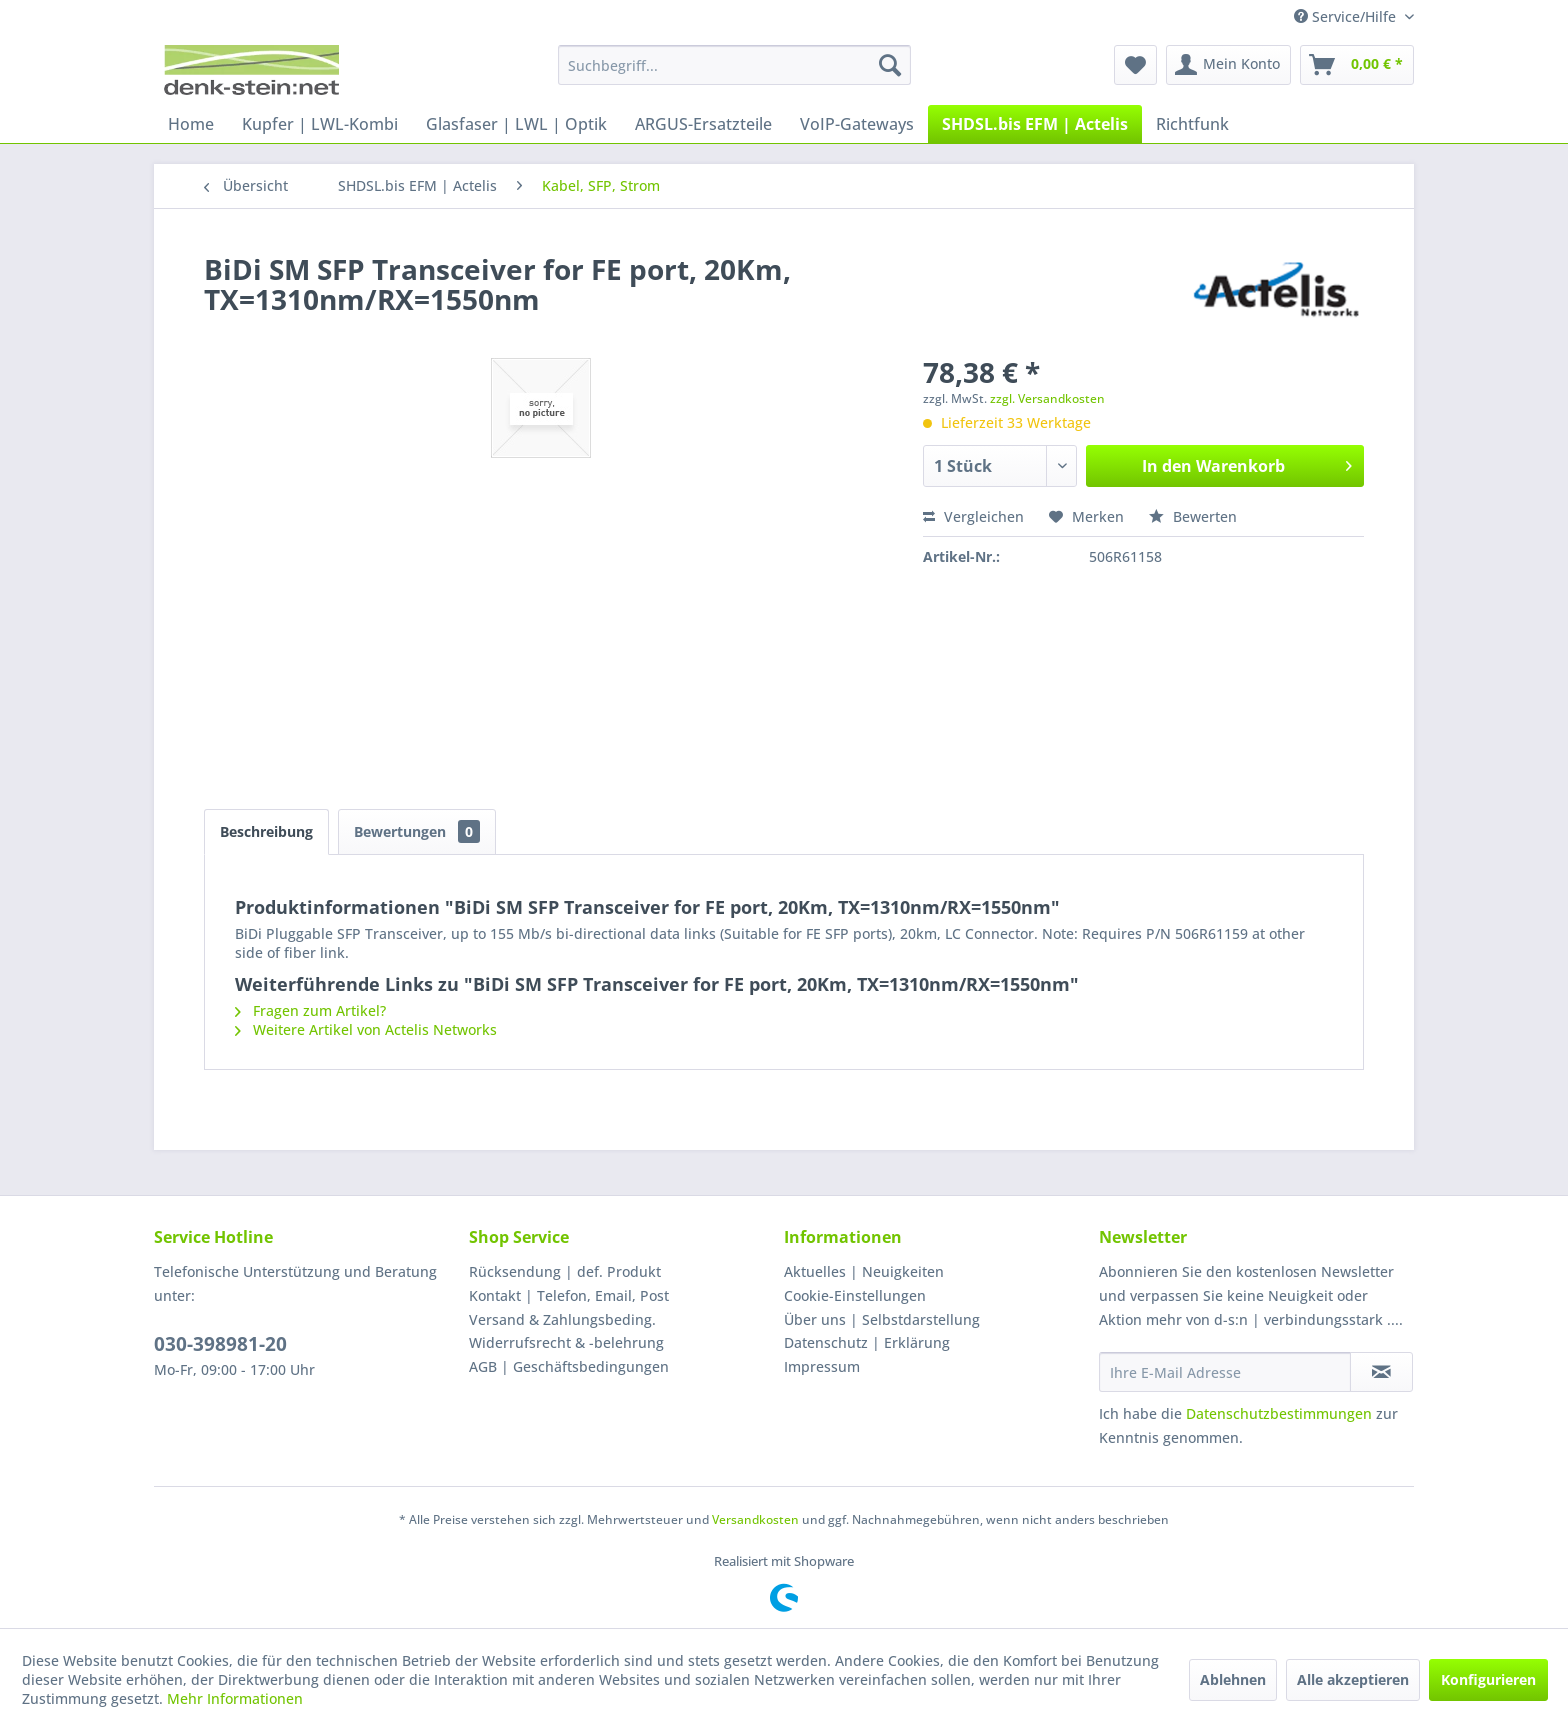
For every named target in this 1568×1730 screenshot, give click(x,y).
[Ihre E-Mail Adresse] (1225, 1372)
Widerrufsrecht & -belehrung (566, 1342)
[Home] (191, 124)
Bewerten (1193, 516)
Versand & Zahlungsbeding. (562, 1319)
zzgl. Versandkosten (1047, 398)
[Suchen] (890, 65)
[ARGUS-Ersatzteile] (703, 124)
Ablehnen (1233, 1679)
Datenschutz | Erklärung (867, 1342)
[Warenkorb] (1357, 65)
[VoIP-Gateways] (857, 124)
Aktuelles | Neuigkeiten (864, 1271)
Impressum (822, 1366)
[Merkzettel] (1135, 65)
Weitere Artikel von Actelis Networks (366, 1029)
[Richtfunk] (1192, 124)
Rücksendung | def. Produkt (565, 1271)
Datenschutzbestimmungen (1279, 1413)
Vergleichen (973, 516)
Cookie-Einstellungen (855, 1295)
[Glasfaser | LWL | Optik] (516, 124)
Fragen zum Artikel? (310, 1010)
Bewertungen (417, 831)
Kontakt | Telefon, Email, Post (569, 1295)
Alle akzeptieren (1353, 1679)
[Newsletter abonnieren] (1381, 1372)
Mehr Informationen (235, 1698)
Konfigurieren (1488, 1679)
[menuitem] (734, 65)
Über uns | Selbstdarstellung (882, 1319)
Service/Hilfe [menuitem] (1347, 16)
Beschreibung (266, 831)
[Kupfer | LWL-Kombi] (320, 124)
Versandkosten (755, 1519)
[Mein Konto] (1228, 65)
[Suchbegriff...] (734, 65)
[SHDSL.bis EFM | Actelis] (1035, 124)
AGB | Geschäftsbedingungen (569, 1366)
